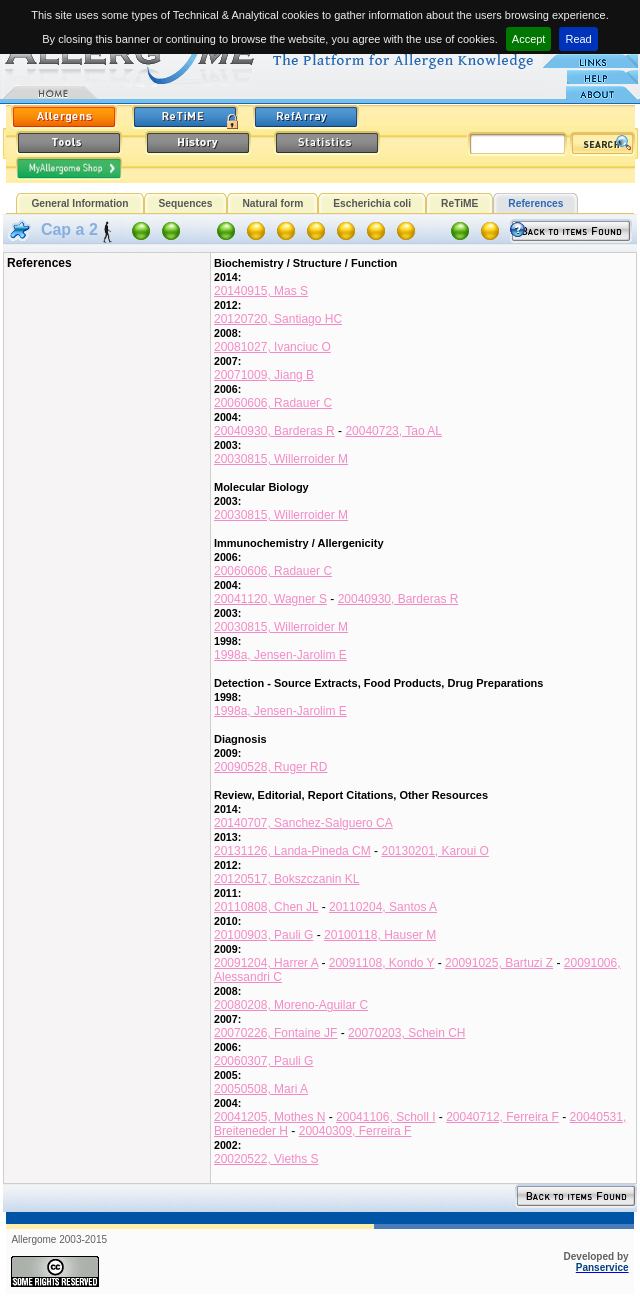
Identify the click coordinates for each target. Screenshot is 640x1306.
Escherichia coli (372, 203)
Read (578, 39)
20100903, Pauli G (263, 935)
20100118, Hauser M (380, 935)
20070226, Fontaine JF (275, 1033)
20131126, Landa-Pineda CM (292, 851)
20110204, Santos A (383, 907)
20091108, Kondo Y (382, 963)
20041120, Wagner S (270, 599)
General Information (79, 203)
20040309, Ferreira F (355, 1131)
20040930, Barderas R (274, 431)
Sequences (186, 203)
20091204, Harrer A (266, 963)
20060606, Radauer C (273, 403)
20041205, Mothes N (269, 1117)
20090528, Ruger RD (270, 767)
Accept (529, 39)
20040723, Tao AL (393, 431)
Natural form (272, 203)
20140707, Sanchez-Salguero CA (303, 823)
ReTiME (459, 203)
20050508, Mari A (261, 1089)
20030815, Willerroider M (281, 459)
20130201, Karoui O (434, 851)
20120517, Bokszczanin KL (286, 879)
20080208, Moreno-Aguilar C (291, 1005)
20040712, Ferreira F (502, 1117)
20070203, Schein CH (406, 1033)
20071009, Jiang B (264, 375)
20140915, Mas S (261, 291)
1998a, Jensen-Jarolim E (280, 655)
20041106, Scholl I (385, 1117)
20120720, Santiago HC (278, 319)
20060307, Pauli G (263, 1061)
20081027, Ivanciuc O (272, 347)
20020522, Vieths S (266, 1159)
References (535, 203)
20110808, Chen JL (266, 907)
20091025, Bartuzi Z (499, 963)
